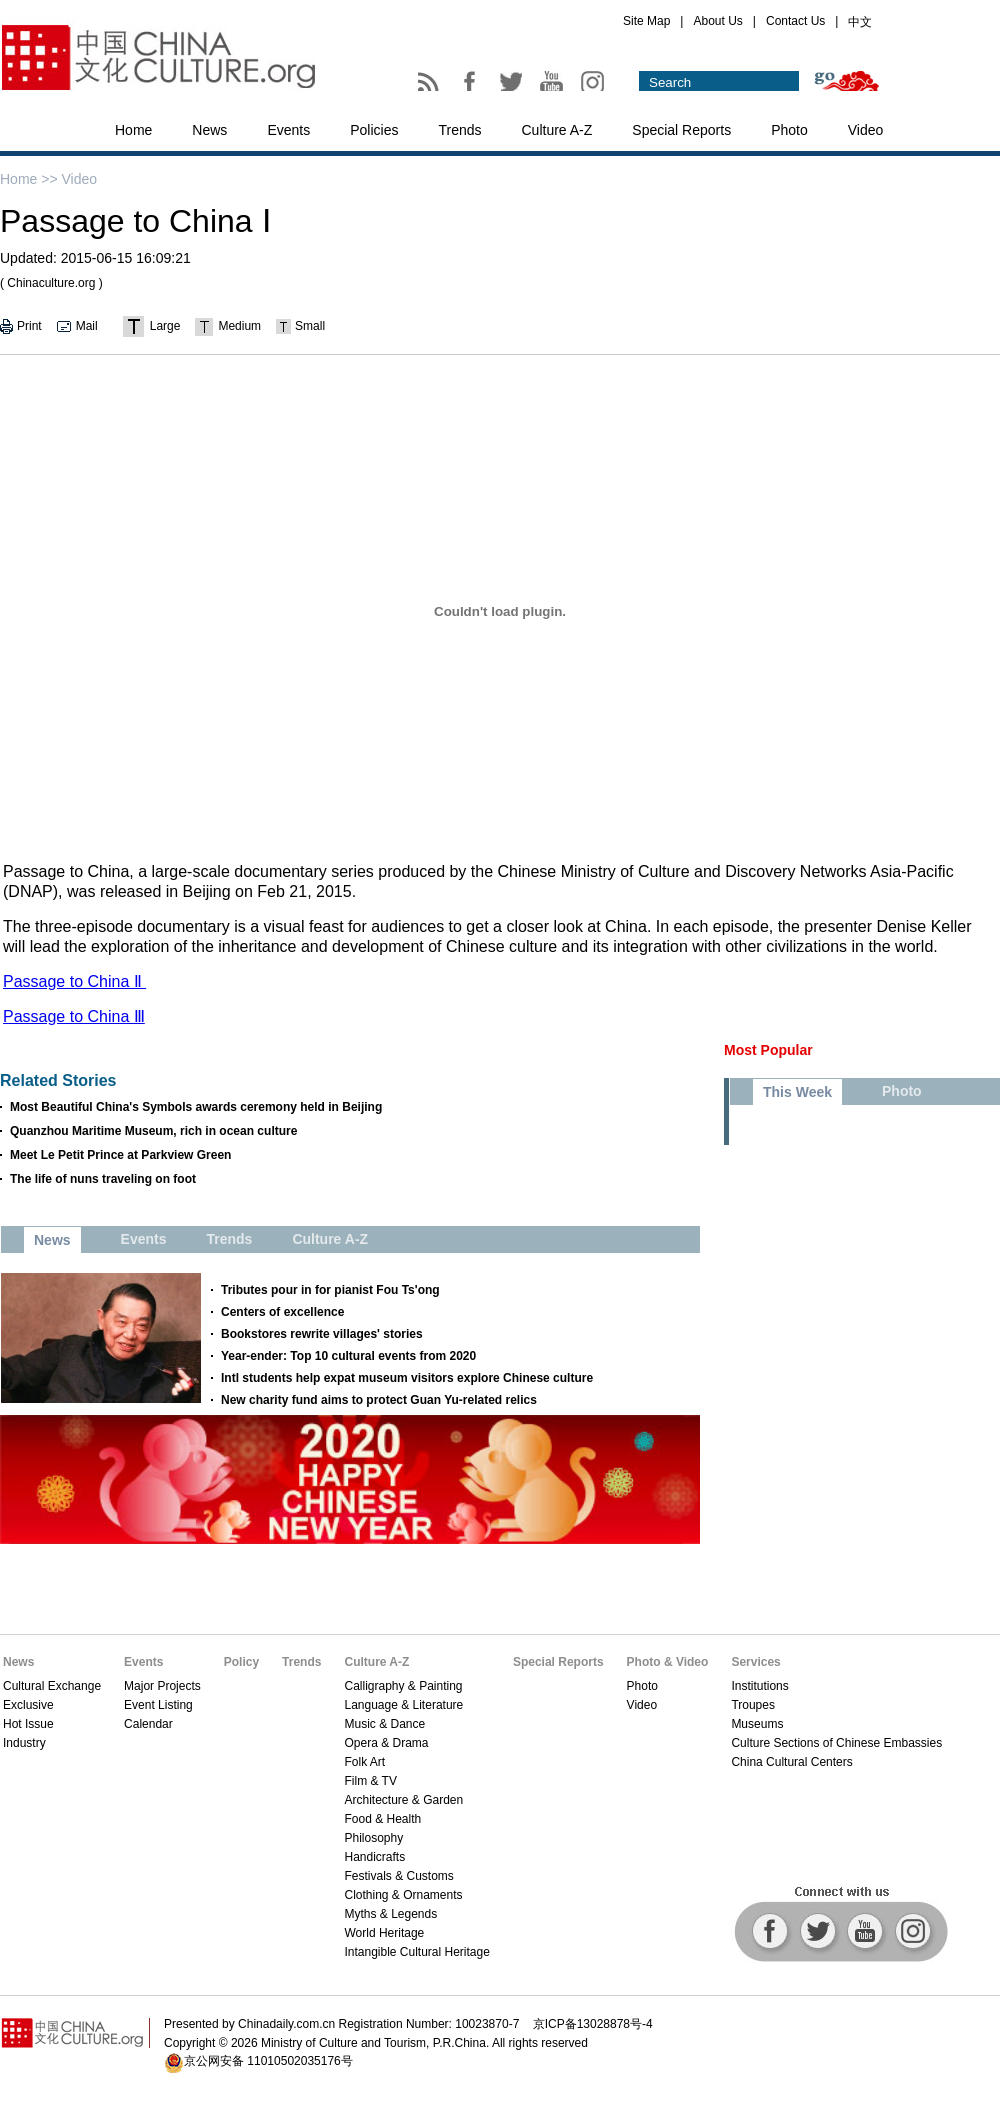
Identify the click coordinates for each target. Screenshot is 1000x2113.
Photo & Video (668, 1662)
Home (133, 130)
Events (288, 130)
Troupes (753, 1705)
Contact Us (795, 21)
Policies (374, 130)
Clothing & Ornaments (403, 1895)
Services (755, 1662)
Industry (24, 1743)
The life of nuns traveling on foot (103, 1179)
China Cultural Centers (791, 1762)
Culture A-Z (557, 130)
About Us (717, 21)
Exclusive (28, 1705)
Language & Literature (403, 1705)
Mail (87, 326)
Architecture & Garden (403, 1800)
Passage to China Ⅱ (74, 981)
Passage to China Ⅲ (74, 1016)
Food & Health (382, 1819)
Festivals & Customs (398, 1876)
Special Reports (681, 130)
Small (310, 326)
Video (866, 130)
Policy (241, 1662)
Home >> (29, 179)
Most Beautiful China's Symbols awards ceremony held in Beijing (196, 1107)
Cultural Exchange (52, 1686)
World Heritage (384, 1933)
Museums (757, 1724)
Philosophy (373, 1838)
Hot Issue (28, 1724)
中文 (860, 22)
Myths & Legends (390, 1914)
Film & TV (370, 1781)
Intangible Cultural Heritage (416, 1952)
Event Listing (158, 1705)
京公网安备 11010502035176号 (268, 2061)
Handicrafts (374, 1857)
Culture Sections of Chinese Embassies (836, 1743)
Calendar (148, 1724)
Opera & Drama (386, 1743)
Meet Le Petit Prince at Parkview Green (120, 1155)
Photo (789, 130)
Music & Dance (384, 1724)
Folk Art (364, 1762)
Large (165, 326)
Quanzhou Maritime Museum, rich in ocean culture (153, 1131)
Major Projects (162, 1686)
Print (29, 326)
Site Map (646, 21)
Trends (459, 130)
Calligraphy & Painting (403, 1686)
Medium (239, 326)
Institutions (759, 1686)
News (209, 130)
